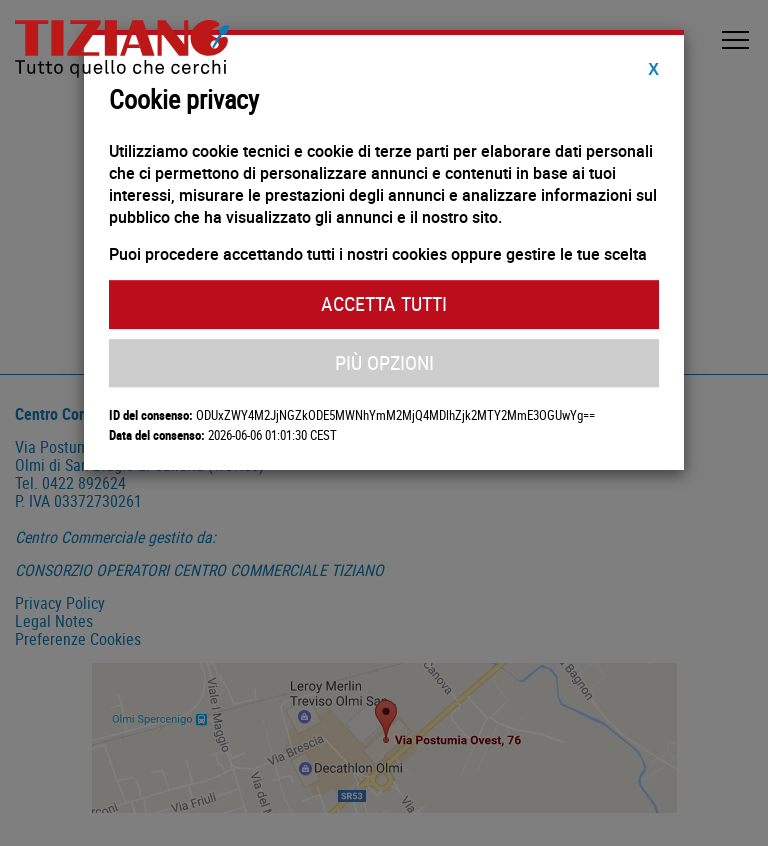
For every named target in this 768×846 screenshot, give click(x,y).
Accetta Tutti (384, 303)
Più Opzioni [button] (384, 362)
